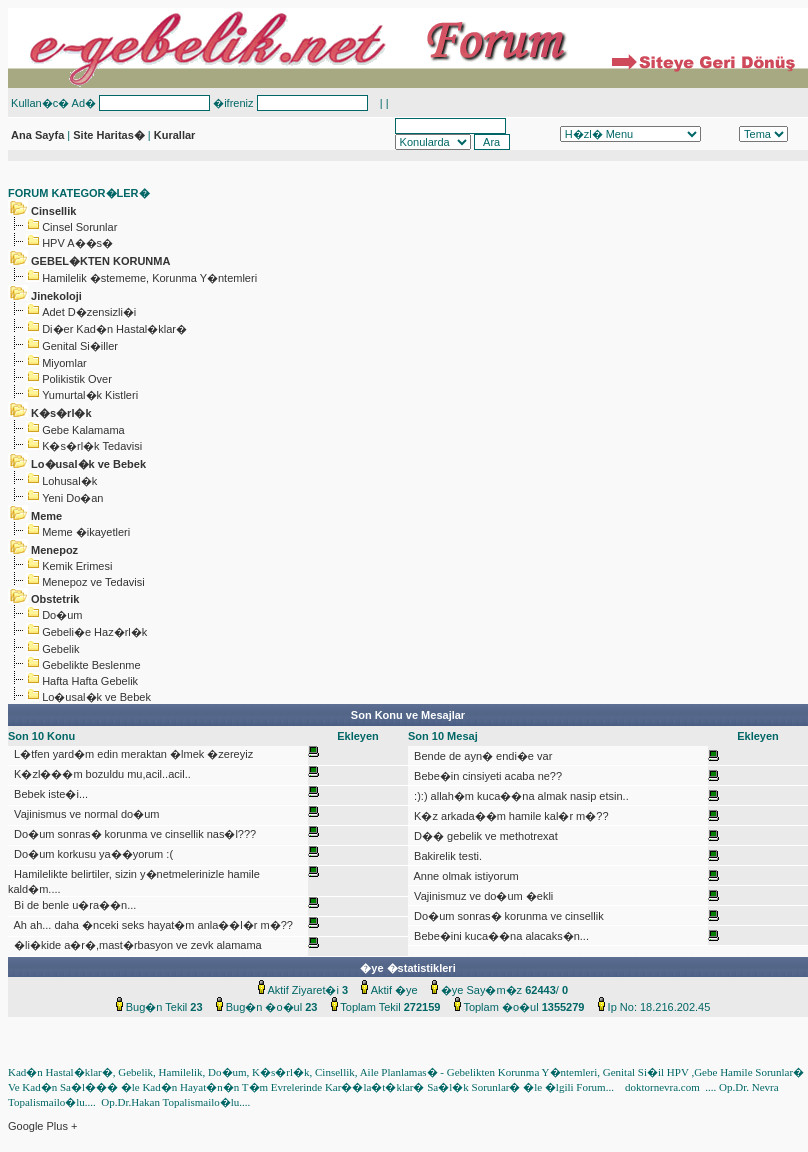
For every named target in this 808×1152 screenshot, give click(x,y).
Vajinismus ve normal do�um (85, 814)
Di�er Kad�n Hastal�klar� (114, 329)
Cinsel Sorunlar (79, 227)
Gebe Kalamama (83, 430)
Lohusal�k (69, 481)
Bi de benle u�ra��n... (73, 905)
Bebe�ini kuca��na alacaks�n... (500, 936)
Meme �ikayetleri (86, 532)
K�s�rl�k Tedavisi (92, 446)
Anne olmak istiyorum (465, 876)
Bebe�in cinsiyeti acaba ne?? (486, 776)
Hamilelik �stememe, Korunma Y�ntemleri (149, 278)
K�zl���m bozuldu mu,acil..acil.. (101, 774)
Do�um (62, 615)
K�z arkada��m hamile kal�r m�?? (509, 816)
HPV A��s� (77, 243)
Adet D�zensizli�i (89, 312)
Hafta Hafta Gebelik (90, 681)
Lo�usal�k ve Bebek (96, 697)
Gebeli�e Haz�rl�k (94, 632)
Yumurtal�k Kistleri (90, 395)
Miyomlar (64, 363)
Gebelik (60, 649)
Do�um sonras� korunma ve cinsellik (507, 916)
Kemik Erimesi (77, 566)
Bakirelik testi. (446, 856)
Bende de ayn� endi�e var (481, 756)
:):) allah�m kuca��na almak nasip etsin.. (520, 796)
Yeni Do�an (72, 498)
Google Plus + (42, 1126)
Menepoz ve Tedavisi (93, 582)
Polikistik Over (77, 379)
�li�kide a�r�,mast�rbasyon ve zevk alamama (136, 945)
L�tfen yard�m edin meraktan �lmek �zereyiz (132, 754)
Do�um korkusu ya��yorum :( (92, 854)
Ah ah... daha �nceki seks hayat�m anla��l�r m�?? (152, 925)
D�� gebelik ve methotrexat (484, 836)
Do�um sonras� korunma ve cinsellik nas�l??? (133, 834)
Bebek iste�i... (49, 794)
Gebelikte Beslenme (91, 665)
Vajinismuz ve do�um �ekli (482, 896)
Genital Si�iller (80, 346)
